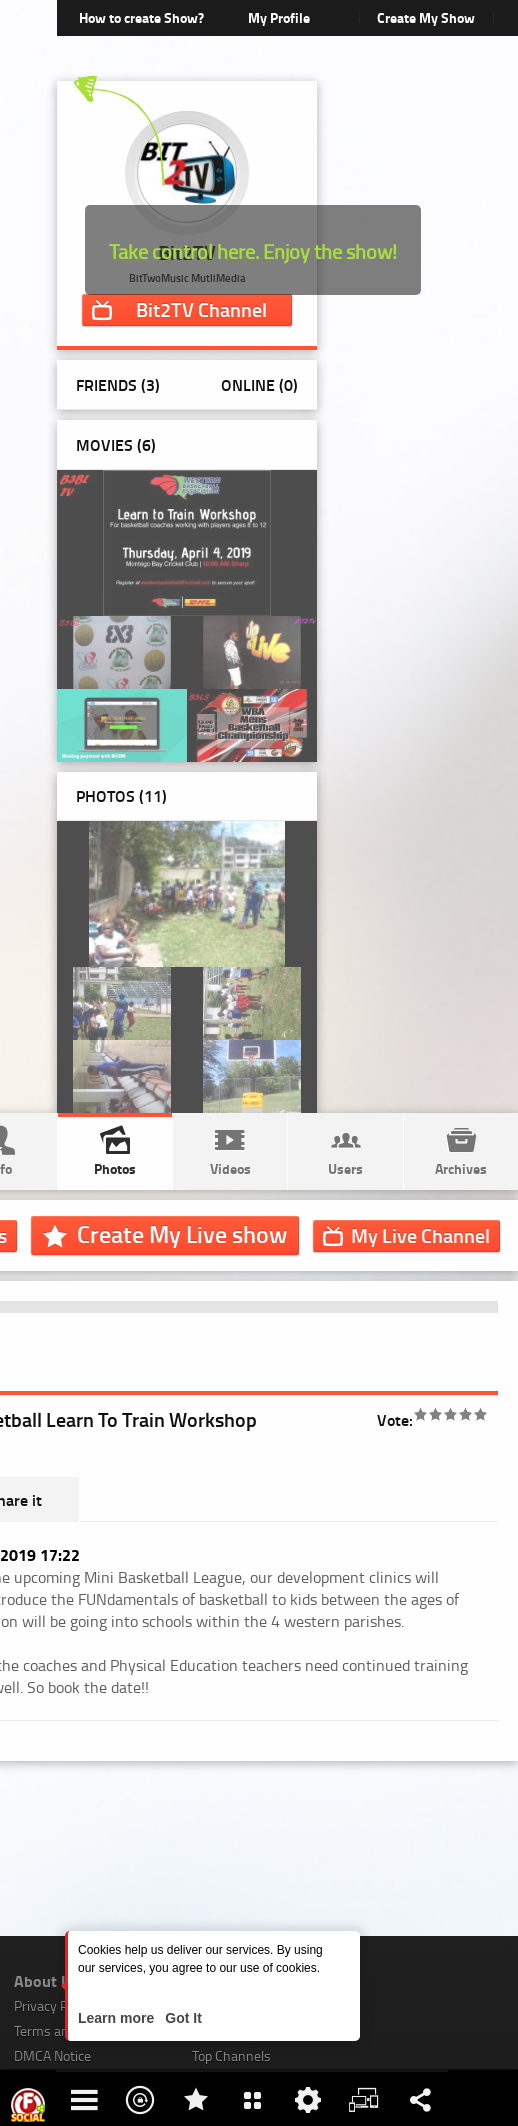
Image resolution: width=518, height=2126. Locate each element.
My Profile (279, 17)
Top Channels (231, 2055)
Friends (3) (118, 384)
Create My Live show (182, 1234)
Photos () (121, 795)
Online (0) (259, 384)
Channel (201, 309)
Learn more (118, 2018)
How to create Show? (141, 17)
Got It (181, 2018)
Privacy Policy (54, 2005)
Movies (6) (116, 444)
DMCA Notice (52, 2055)
